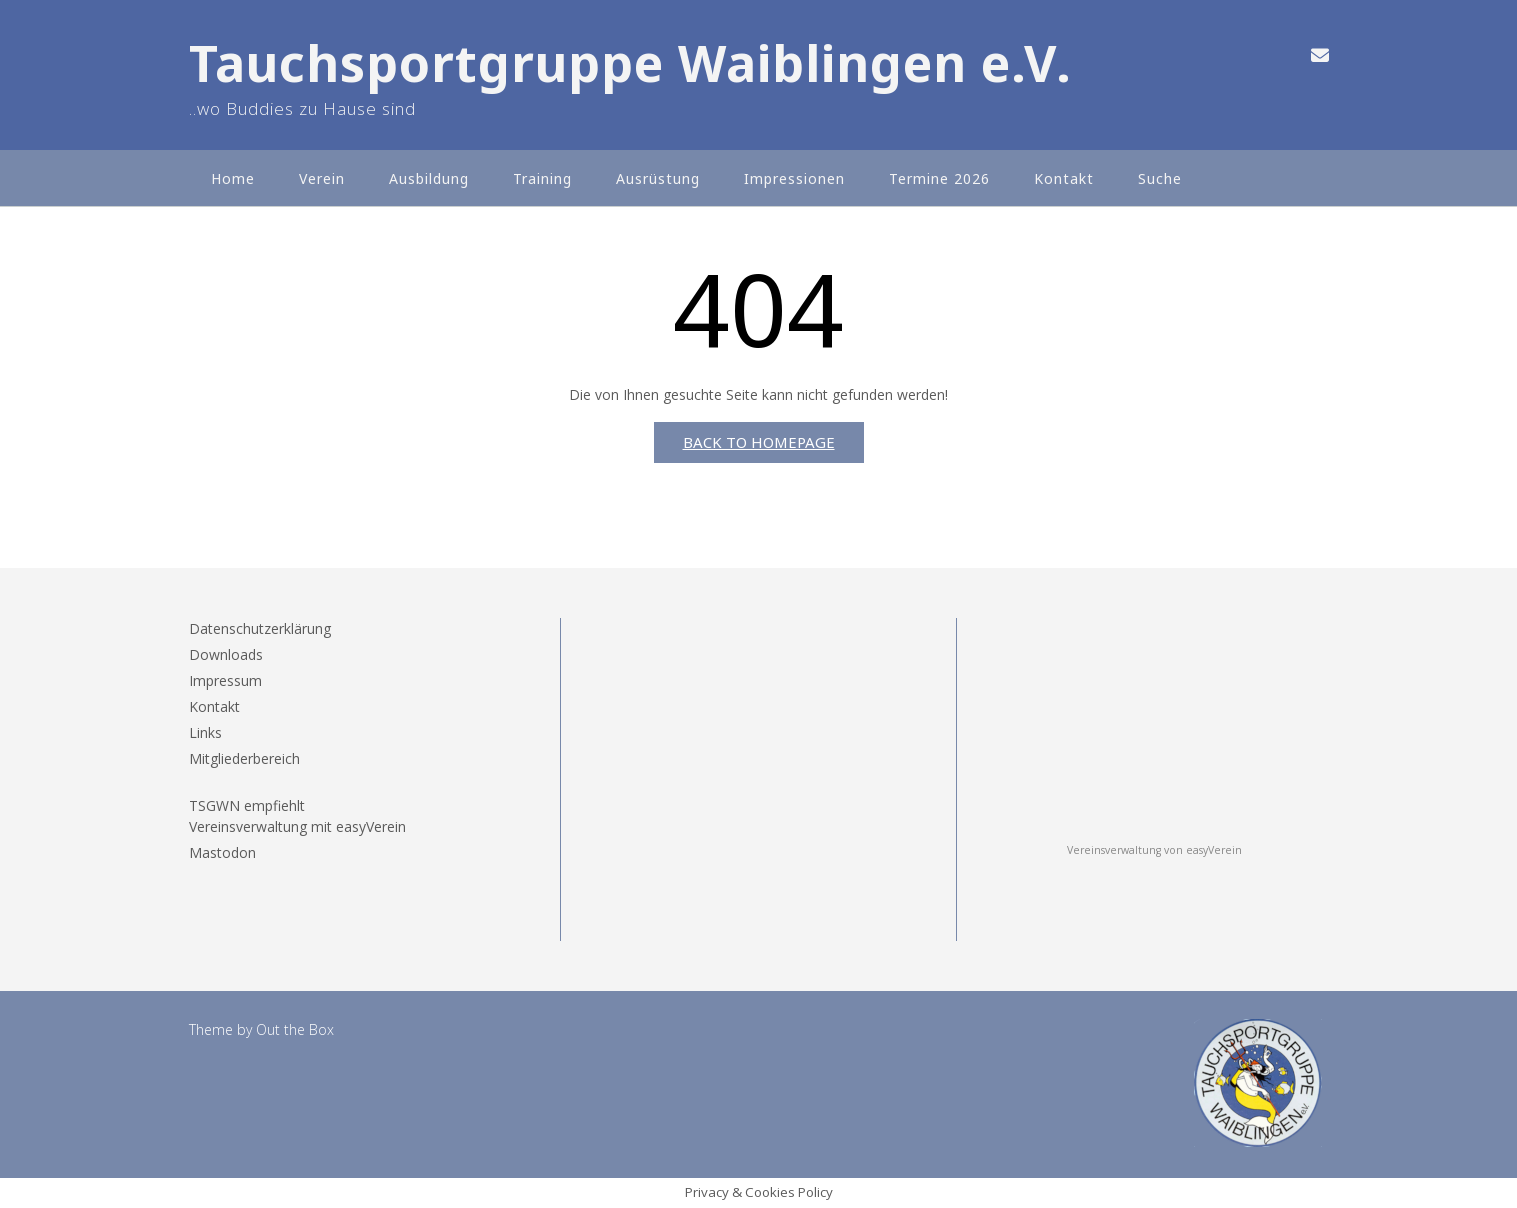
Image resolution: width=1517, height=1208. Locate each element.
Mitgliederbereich (244, 758)
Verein (322, 178)
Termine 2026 (939, 178)
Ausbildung (429, 178)
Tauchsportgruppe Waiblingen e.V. (630, 63)
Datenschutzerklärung (260, 628)
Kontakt (1064, 178)
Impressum (225, 680)
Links (205, 732)
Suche (1160, 178)
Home (233, 178)
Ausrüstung (658, 178)
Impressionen (794, 178)
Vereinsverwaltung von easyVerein (1154, 850)
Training (542, 178)
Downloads (226, 654)
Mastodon (222, 852)
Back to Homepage (759, 442)
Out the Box (295, 1029)
